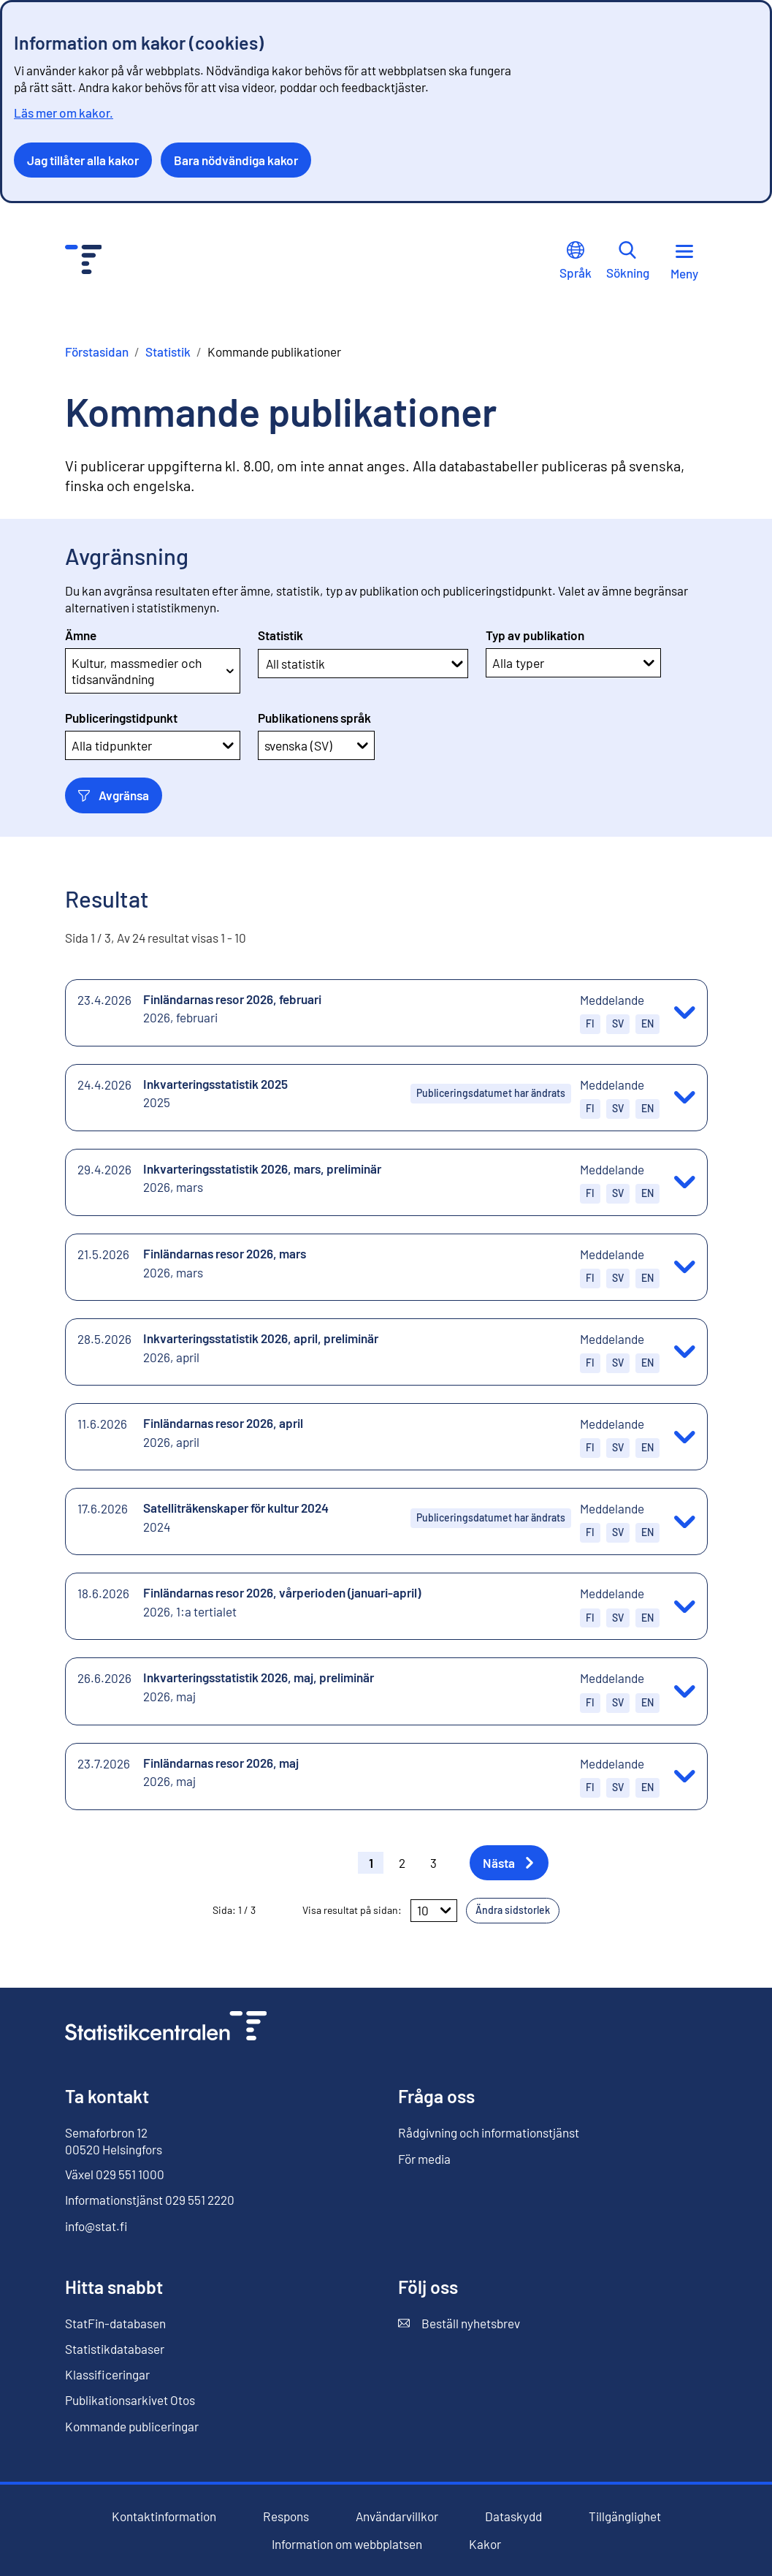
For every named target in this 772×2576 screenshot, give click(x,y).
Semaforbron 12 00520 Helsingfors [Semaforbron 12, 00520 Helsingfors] (113, 2140)
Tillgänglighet (625, 2516)
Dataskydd (513, 2516)
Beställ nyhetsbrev (459, 2323)
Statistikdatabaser (114, 2348)
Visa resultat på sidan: (352, 1910)
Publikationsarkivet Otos (130, 2400)
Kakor (485, 2544)
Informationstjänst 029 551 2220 (149, 2199)
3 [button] (433, 1862)
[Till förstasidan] (166, 2027)
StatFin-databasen (115, 2323)
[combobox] (267, 663)
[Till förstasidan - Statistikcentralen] (83, 261)
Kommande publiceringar (132, 2426)
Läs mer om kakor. (63, 112)
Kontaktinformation (164, 2516)
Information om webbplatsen (347, 2544)
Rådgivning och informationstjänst (488, 2132)
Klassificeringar (107, 2374)
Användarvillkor (397, 2516)
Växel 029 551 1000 (114, 2174)
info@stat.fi (96, 2226)
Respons (286, 2516)
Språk (575, 260)
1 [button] (371, 1862)
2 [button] (402, 1862)
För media (424, 2158)
